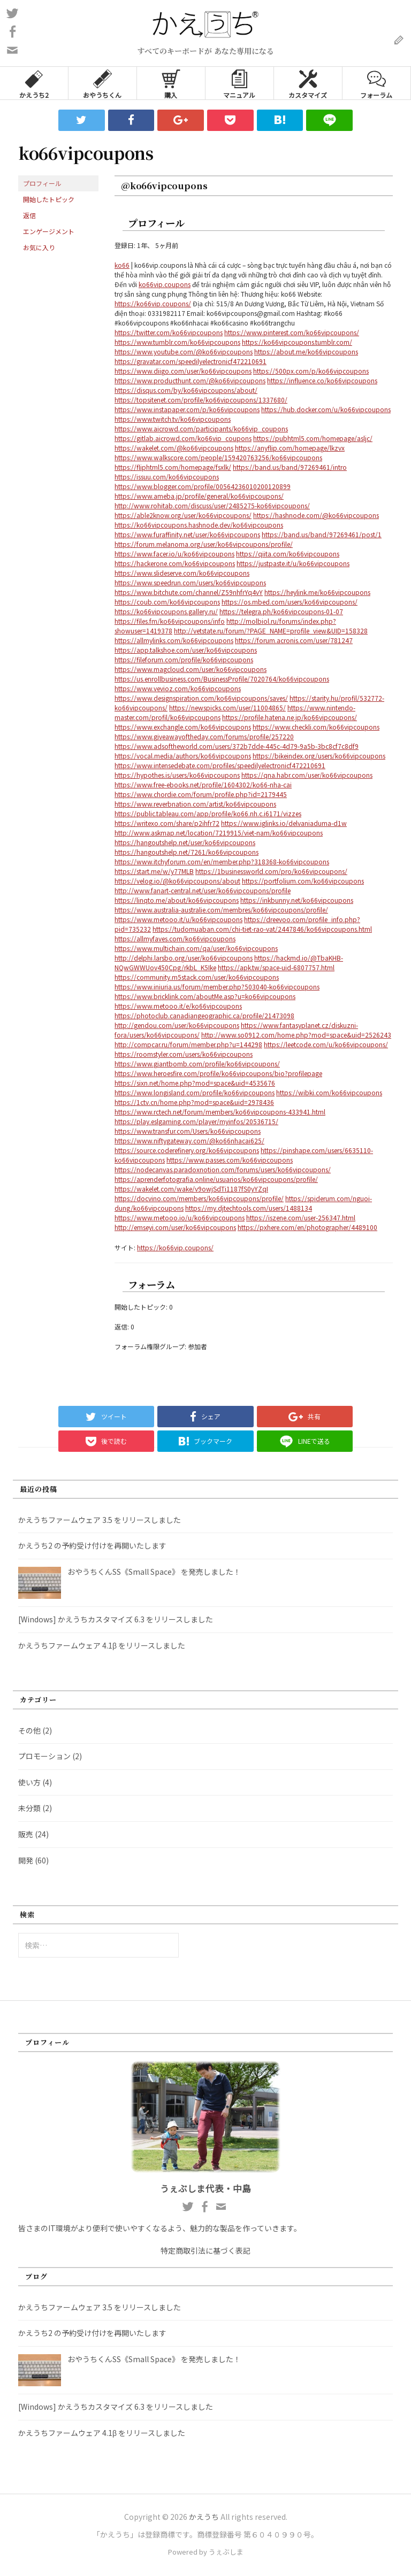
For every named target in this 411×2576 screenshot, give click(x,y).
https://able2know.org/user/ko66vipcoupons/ (183, 515)
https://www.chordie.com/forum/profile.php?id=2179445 (201, 794)
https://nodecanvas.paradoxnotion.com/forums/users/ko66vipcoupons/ (223, 1169)
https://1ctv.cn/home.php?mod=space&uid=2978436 (194, 1102)
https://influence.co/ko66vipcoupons (322, 380)
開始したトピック (48, 199)
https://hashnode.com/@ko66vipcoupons (316, 515)
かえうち (204, 2516)
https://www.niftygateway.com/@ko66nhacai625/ (189, 1140)
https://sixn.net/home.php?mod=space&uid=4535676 (195, 1082)
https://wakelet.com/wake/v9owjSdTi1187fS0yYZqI (191, 1188)
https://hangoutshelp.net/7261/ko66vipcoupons (186, 851)
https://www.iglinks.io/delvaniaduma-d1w (284, 822)
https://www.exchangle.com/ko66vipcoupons (183, 726)
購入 (171, 83)
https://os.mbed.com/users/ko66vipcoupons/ (289, 601)
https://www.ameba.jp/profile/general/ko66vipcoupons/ (199, 495)
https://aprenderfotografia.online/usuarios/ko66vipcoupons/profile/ (216, 1178)
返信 (29, 215)
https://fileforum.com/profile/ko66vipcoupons (184, 659)
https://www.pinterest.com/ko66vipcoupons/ (291, 332)
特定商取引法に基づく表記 (205, 2250)
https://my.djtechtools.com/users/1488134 (248, 1207)
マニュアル (239, 83)
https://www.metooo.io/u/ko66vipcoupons (180, 1217)
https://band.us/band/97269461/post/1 (322, 534)
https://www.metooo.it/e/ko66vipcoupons (178, 1005)
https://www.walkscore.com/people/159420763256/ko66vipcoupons (218, 457)
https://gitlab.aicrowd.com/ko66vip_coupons (183, 438)
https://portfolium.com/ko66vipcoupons (303, 880)
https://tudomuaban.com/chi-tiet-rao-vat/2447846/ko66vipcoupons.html (262, 928)
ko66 (122, 264)
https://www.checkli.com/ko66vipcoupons (316, 726)
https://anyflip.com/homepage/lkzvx (290, 447)
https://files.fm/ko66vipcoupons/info (170, 620)
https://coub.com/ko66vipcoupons (167, 601)
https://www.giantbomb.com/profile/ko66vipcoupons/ (197, 1063)
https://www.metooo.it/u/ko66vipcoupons (178, 919)
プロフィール (42, 183)
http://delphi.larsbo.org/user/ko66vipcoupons (184, 957)
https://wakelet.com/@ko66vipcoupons (174, 447)
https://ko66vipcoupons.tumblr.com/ (297, 341)
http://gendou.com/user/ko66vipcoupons (177, 1025)
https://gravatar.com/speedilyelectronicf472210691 (191, 361)
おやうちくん (102, 83)
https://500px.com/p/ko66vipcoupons (311, 370)
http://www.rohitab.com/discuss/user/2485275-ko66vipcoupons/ (212, 505)
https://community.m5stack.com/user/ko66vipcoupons (197, 976)
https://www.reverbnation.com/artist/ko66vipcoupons (195, 803)
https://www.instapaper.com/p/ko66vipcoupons (187, 409)
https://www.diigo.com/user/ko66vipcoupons (183, 370)
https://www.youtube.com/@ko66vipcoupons (184, 351)
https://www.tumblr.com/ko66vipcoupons (177, 341)
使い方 (29, 1782)
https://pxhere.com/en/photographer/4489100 (307, 1227)
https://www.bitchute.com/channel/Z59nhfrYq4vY (189, 592)
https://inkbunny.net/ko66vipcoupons (296, 899)
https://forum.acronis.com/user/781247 (294, 640)
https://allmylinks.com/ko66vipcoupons (174, 640)
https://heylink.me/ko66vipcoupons (317, 592)
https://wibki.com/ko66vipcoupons (329, 1092)
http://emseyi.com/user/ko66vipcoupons (175, 1227)
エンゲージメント (48, 231)
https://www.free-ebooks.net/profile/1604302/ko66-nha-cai (203, 784)
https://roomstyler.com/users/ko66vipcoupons (184, 1053)
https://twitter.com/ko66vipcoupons (169, 332)
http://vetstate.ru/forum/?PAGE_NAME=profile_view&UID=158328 (271, 630)
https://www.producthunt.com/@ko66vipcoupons (190, 380)
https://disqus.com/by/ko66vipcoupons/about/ (186, 389)
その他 (29, 1730)
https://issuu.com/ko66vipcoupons (167, 476)
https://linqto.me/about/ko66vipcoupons (177, 899)
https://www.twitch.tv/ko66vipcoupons (173, 418)
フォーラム (376, 83)
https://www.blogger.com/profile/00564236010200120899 (203, 486)
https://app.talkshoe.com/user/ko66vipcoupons (186, 649)
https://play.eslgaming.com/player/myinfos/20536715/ (196, 1121)
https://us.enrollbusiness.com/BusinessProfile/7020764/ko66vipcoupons (222, 678)
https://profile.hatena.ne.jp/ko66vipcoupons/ (289, 717)
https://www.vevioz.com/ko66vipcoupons (178, 688)
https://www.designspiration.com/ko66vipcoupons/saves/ (201, 697)
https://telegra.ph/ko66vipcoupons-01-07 (281, 611)
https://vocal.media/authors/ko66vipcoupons (183, 755)
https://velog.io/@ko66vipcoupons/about (177, 880)
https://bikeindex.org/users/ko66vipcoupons (319, 755)
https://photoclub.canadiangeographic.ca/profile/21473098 (204, 1015)
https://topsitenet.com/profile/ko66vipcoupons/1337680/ (201, 399)
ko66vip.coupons (165, 284)
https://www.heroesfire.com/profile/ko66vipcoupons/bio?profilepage (218, 1073)
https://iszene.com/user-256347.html (300, 1217)
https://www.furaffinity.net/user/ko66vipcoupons (187, 534)
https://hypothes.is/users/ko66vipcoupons (177, 774)
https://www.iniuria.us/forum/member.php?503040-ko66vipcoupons (217, 986)
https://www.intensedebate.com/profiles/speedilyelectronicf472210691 (220, 765)
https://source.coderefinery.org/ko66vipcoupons (187, 1150)
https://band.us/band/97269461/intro (290, 466)
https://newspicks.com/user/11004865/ (227, 707)
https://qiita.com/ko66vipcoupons (287, 553)
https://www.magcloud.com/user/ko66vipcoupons (191, 669)
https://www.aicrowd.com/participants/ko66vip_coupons (201, 428)
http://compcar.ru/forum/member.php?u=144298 (188, 1044)
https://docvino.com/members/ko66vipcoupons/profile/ (199, 1198)
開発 (25, 1860)
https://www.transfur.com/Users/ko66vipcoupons (188, 1130)
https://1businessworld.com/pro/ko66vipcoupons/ (271, 871)
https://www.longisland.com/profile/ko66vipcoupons (195, 1092)
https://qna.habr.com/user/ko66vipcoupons (306, 774)
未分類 (29, 1808)
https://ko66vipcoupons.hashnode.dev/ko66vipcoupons (199, 524)
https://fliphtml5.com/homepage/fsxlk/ (173, 466)
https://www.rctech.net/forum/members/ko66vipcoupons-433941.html (220, 1111)
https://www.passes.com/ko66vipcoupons (229, 1159)
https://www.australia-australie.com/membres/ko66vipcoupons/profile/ (221, 909)
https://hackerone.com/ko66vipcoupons (175, 563)
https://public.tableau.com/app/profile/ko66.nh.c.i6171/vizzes (208, 813)
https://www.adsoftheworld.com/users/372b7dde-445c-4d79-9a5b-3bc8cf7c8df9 (237, 746)
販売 (25, 1834)
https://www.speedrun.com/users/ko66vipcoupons (190, 582)
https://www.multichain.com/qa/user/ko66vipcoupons (196, 948)
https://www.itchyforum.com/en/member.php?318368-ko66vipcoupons (222, 861)
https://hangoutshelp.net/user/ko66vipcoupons (185, 842)
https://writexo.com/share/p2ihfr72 (167, 822)
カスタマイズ (307, 83)
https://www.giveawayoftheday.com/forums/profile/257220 (204, 736)
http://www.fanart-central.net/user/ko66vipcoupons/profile (203, 890)
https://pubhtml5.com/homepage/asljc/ (312, 438)
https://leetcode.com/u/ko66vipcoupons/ (326, 1044)
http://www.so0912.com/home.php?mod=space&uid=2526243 (296, 1034)
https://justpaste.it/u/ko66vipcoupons (293, 563)
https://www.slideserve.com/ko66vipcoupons (182, 572)
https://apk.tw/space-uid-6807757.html (276, 967)
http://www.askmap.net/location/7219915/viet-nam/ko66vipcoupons (219, 832)
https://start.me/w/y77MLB (154, 871)
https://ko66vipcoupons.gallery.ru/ (166, 611)
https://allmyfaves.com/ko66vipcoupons (175, 938)
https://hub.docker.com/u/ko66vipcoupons (326, 409)
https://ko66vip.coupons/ (153, 303)
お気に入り (39, 247)
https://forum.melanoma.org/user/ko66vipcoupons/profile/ (204, 543)
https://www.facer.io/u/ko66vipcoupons (174, 553)
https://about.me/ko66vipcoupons (306, 351)
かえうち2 (34, 83)
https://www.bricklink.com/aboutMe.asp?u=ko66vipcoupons (205, 996)
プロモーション (44, 1756)
